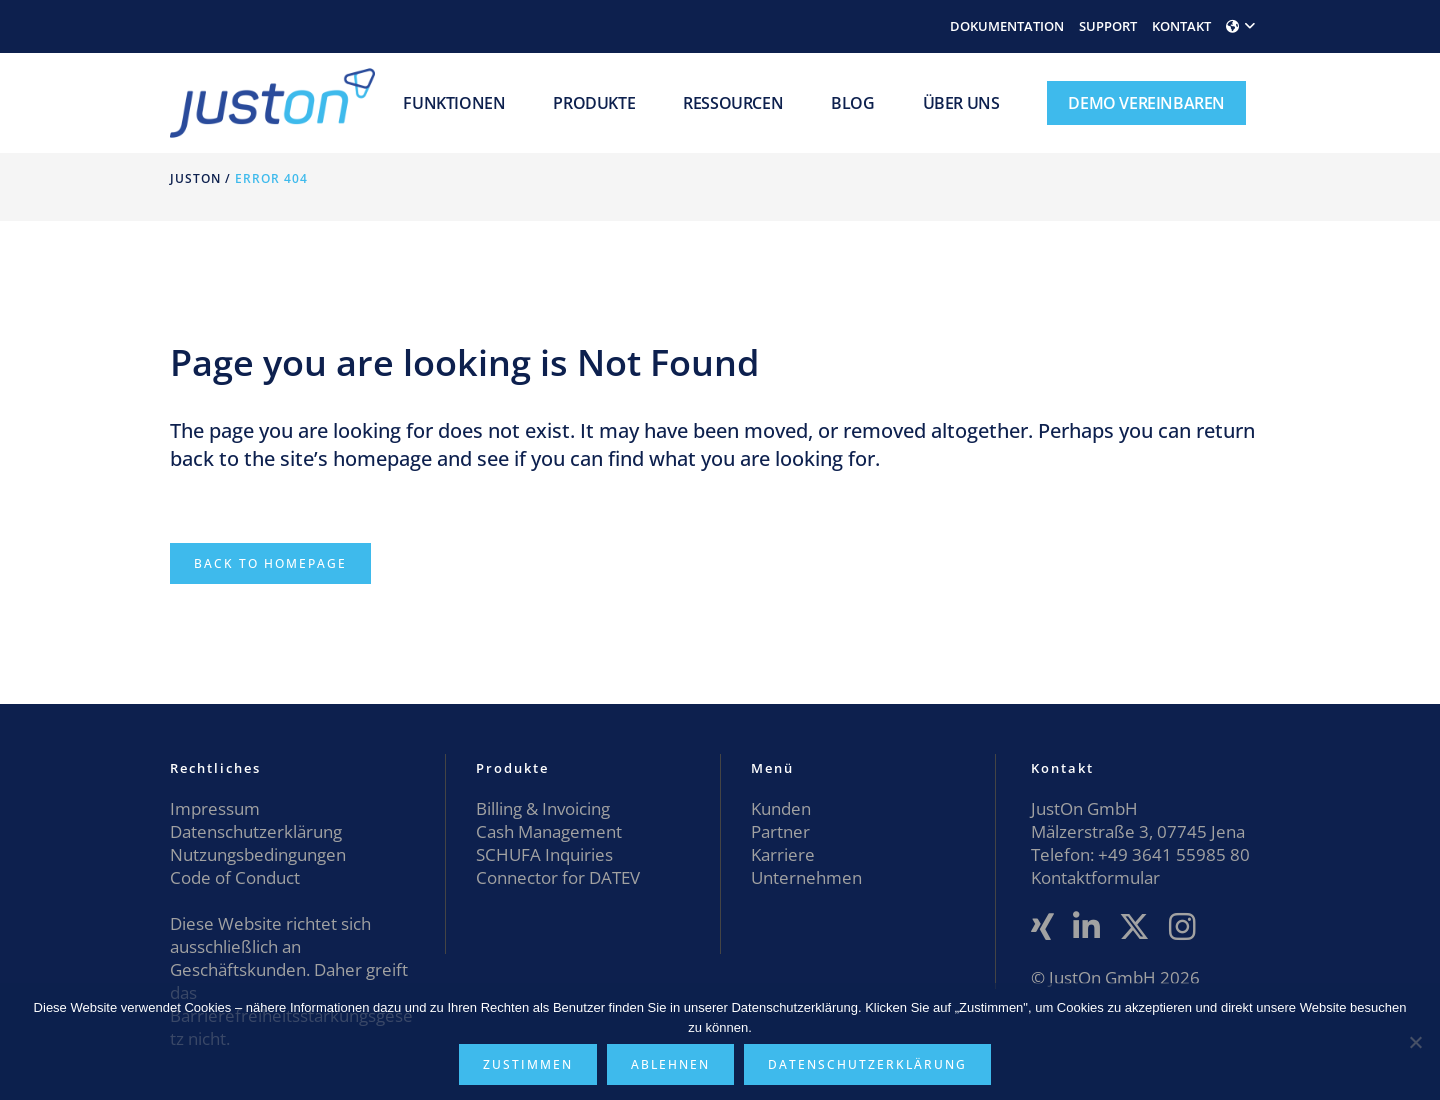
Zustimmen (528, 1064)
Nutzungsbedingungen (258, 854)
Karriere (783, 854)
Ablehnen (670, 1064)
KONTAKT (1181, 26)
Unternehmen (806, 877)
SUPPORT (1108, 26)
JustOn (195, 178)
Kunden (781, 808)
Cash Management (549, 831)
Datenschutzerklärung (256, 831)
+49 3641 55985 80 (1172, 854)
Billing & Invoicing (543, 808)
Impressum (215, 808)
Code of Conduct (235, 877)
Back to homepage (270, 563)
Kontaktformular (1095, 877)
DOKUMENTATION (1007, 26)
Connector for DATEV (558, 877)
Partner (780, 831)
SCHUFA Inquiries (544, 854)
